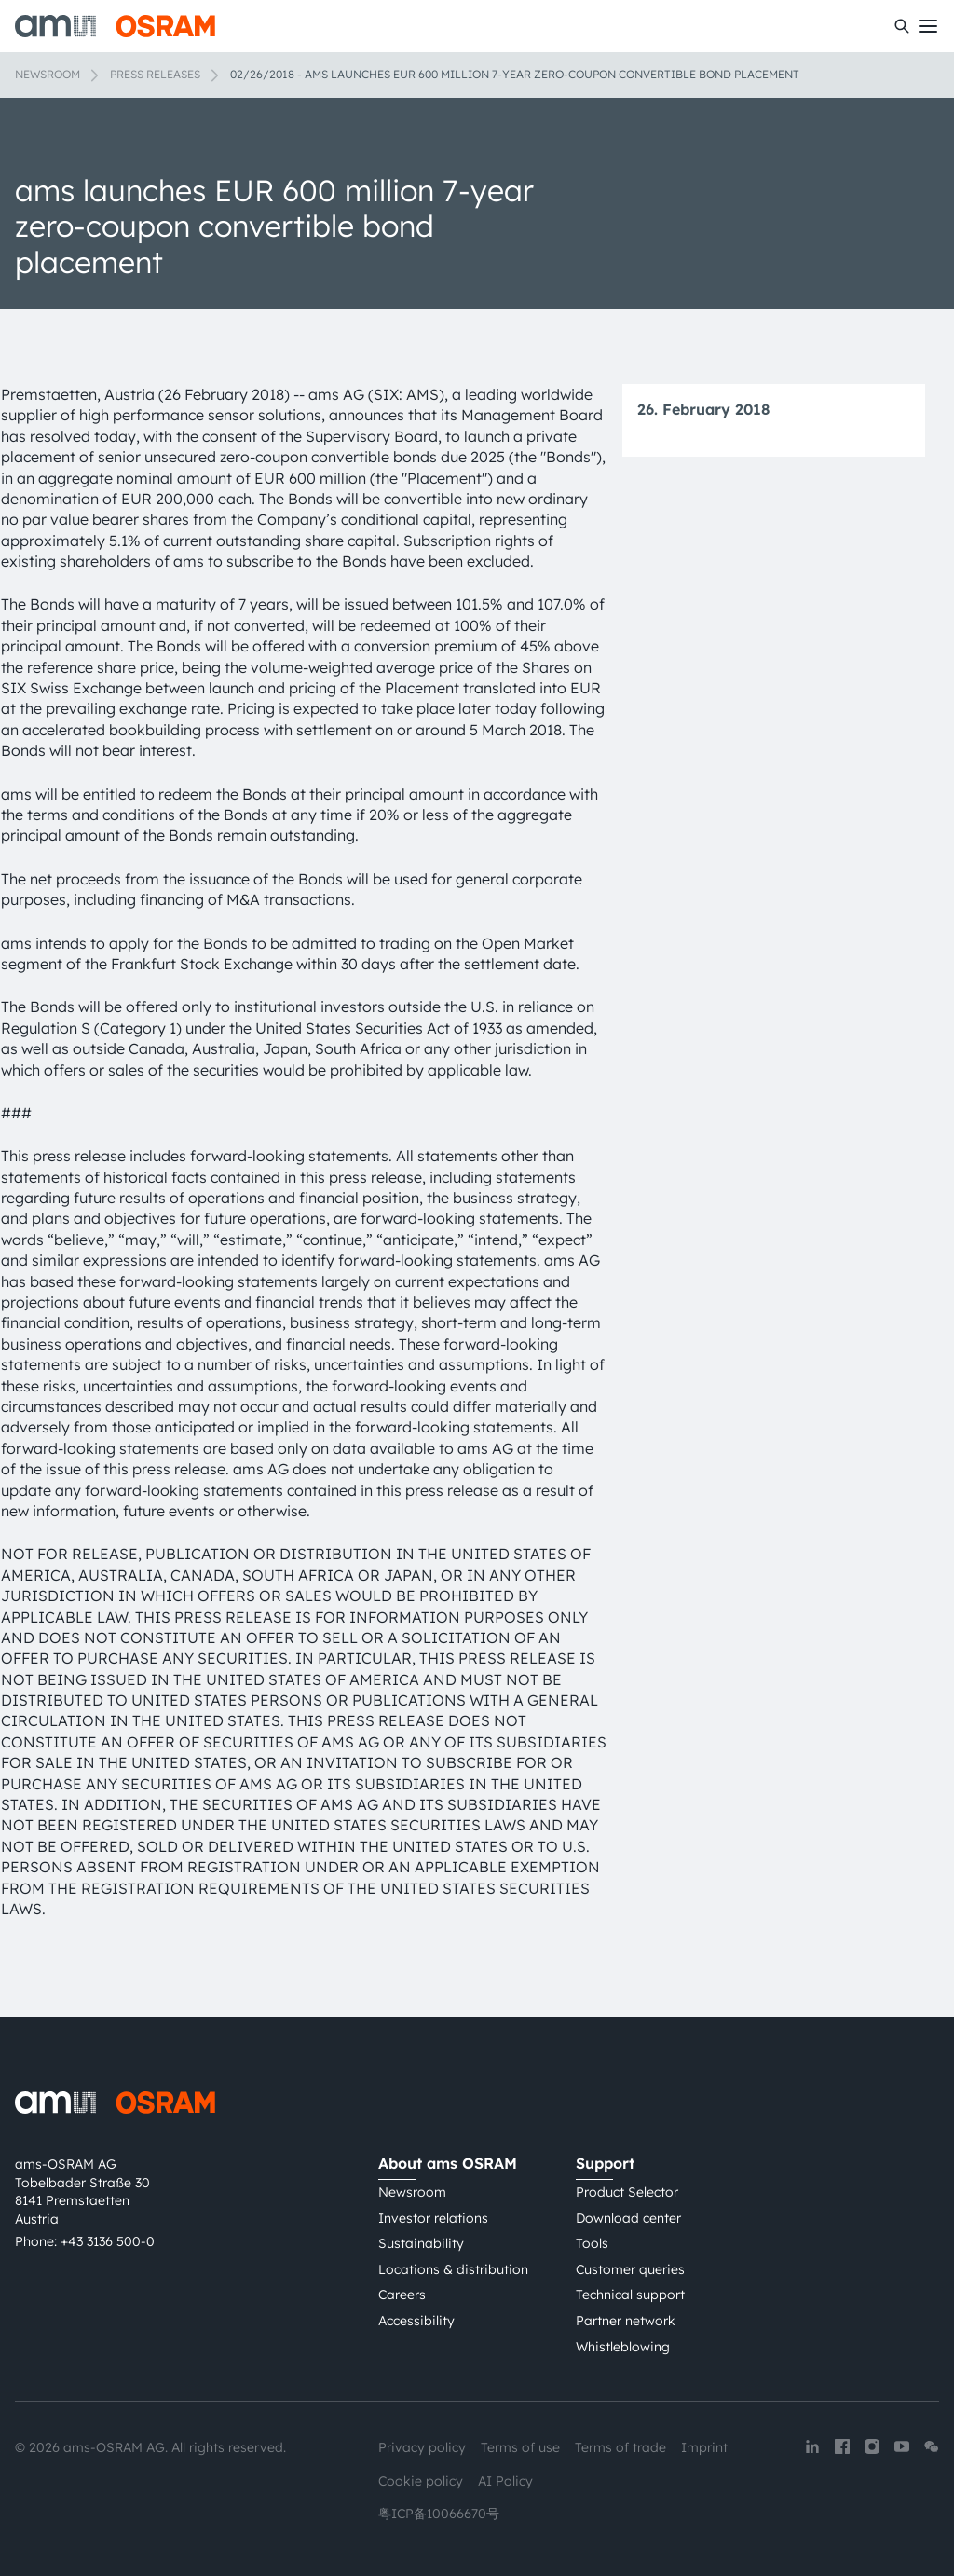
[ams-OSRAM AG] (115, 26)
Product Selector (627, 2192)
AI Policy (505, 2481)
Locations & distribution (453, 2269)
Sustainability (421, 2243)
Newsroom (47, 74)
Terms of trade (620, 2447)
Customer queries (630, 2269)
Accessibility (416, 2320)
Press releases (155, 74)
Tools (592, 2243)
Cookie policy (420, 2481)
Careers (402, 2294)
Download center (628, 2218)
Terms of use (520, 2447)
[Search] (902, 26)
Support (605, 2163)
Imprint (704, 2447)
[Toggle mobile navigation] (928, 26)
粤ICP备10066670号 (438, 2513)
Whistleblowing (623, 2346)
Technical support (630, 2294)
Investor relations (433, 2218)
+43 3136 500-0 (108, 2241)
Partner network (625, 2320)
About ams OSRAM (447, 2163)
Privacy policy (422, 2447)
